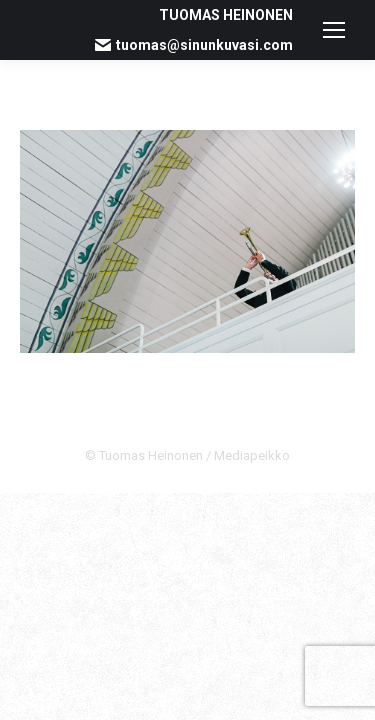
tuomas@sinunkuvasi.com (194, 45)
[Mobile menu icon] (334, 30)
